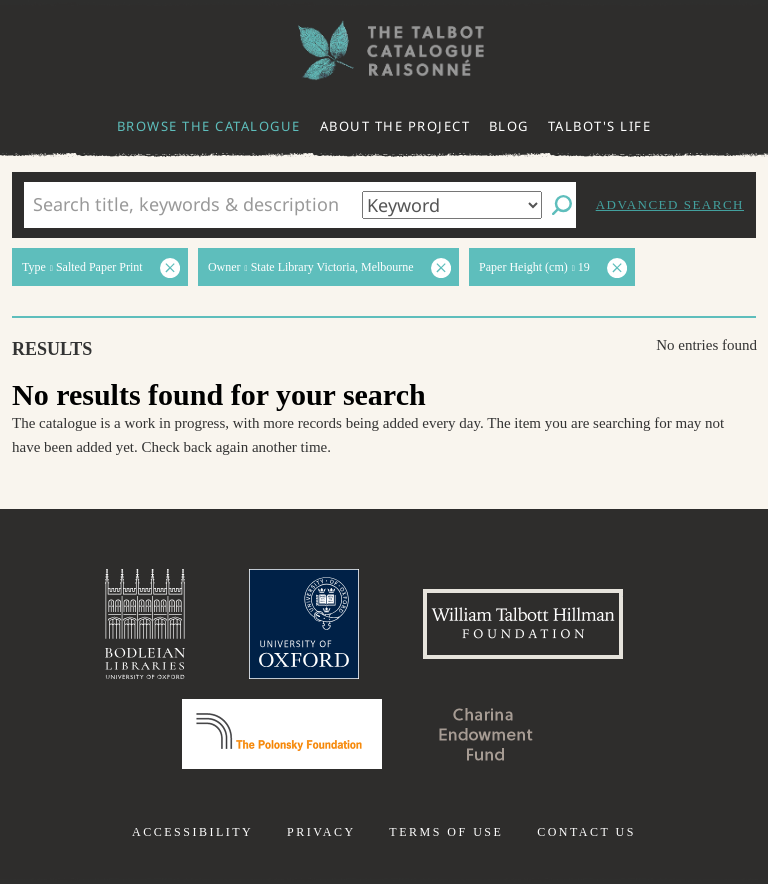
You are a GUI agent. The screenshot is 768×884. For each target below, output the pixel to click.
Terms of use (446, 832)
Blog (509, 126)
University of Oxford (304, 624)
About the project (395, 126)
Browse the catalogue (209, 126)
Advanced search (670, 204)
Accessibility (192, 832)
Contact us (586, 832)
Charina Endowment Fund (486, 734)
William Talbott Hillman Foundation (523, 624)
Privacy (321, 832)
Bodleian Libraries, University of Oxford (145, 624)
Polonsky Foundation (282, 734)
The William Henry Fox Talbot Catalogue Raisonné (384, 50)
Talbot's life (600, 126)
